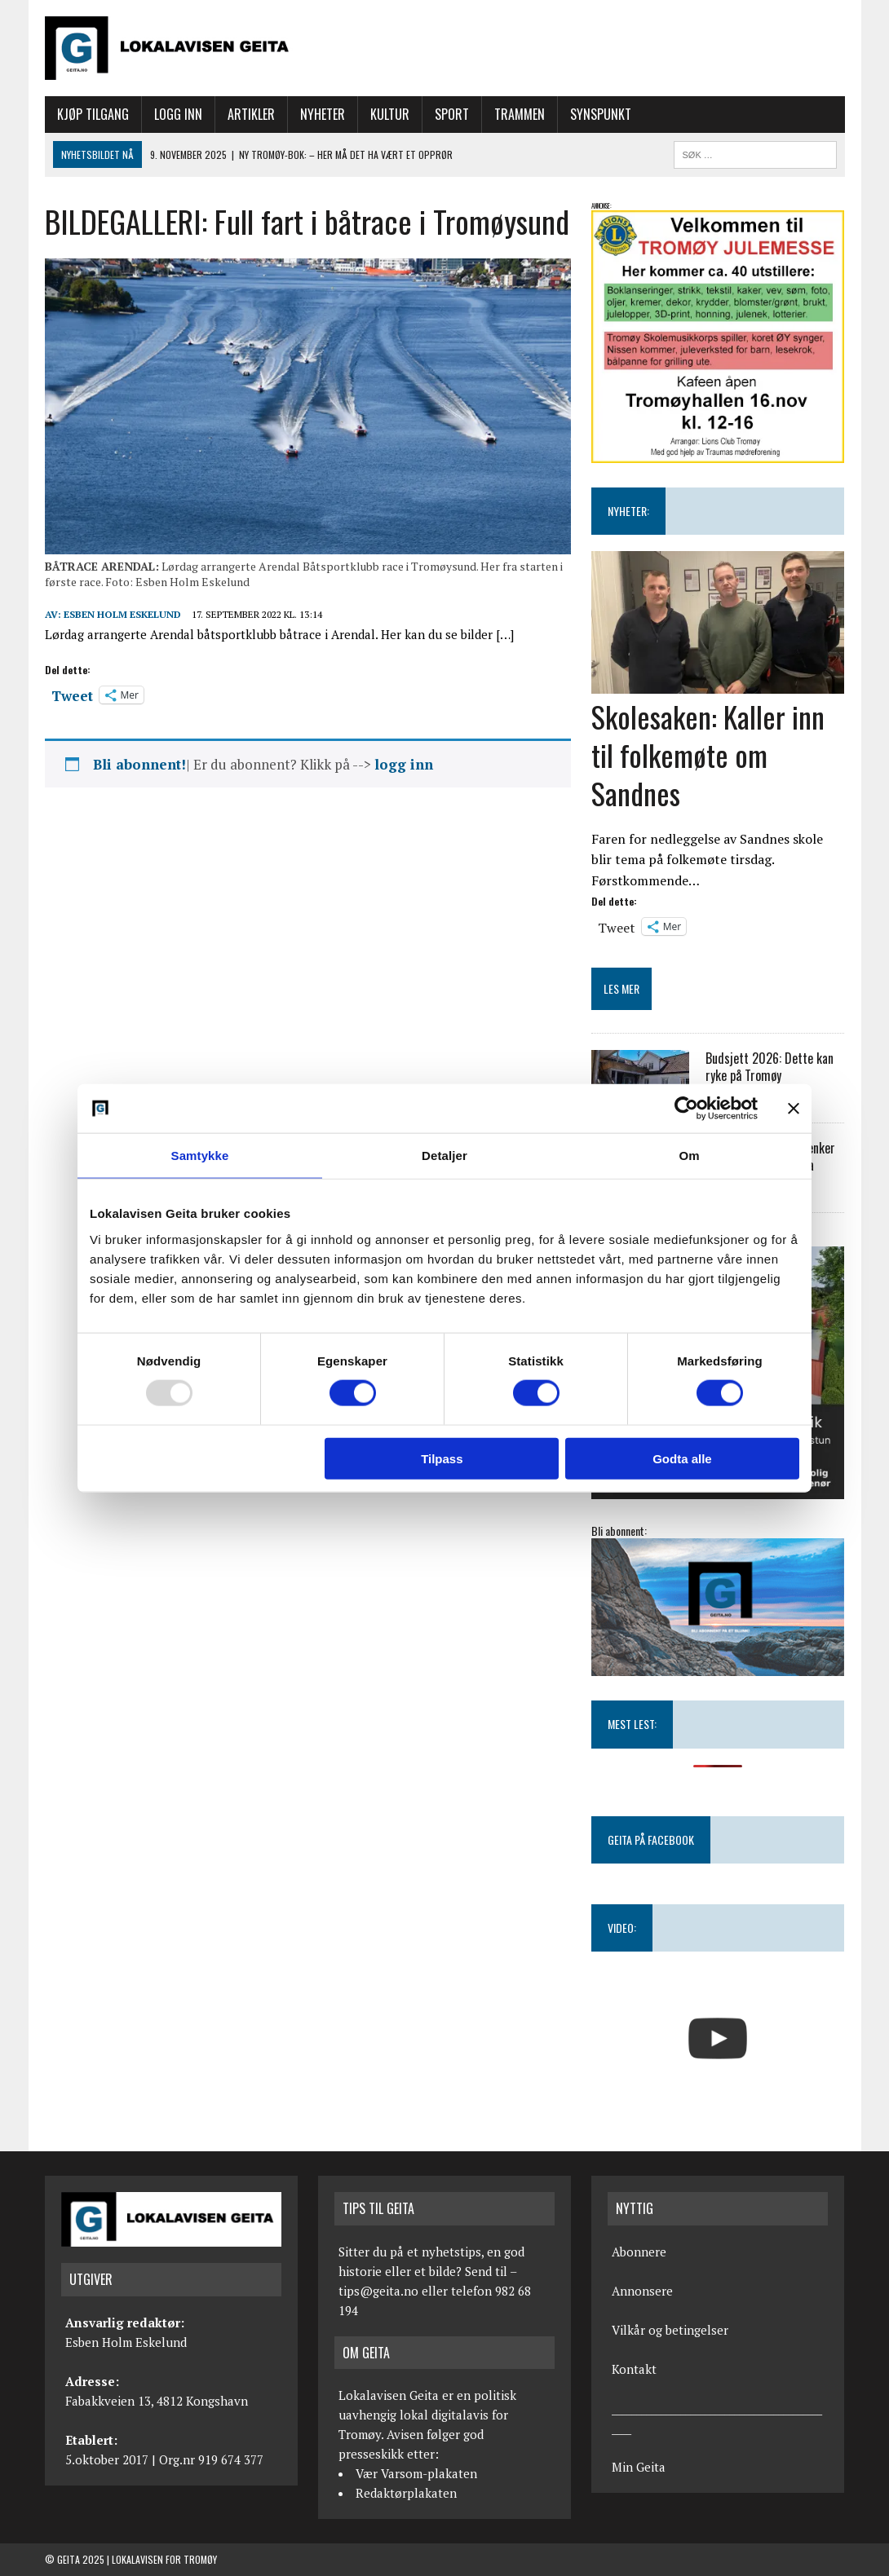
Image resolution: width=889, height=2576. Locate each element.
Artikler (251, 114)
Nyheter (322, 114)
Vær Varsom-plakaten (416, 2473)
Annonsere (642, 2291)
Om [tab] (689, 1155)
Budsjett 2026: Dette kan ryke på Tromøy (769, 1066)
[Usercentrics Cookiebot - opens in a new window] (686, 1108)
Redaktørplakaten (406, 2493)
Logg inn (178, 114)
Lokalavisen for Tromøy (164, 2559)
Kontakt (634, 2369)
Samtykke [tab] (200, 1155)
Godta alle (682, 1458)
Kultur (389, 114)
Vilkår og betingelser (670, 2330)
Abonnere (639, 2251)
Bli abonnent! (139, 764)
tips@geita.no (378, 2291)
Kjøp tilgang (93, 114)
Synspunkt (600, 114)
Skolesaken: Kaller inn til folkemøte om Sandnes (708, 754)
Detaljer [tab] (444, 1155)
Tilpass (441, 1458)
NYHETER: (628, 510)
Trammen (519, 114)
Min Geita (639, 2467)
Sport (452, 114)
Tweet (72, 693)
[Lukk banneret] (793, 1108)
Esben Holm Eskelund (122, 614)
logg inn (403, 764)
